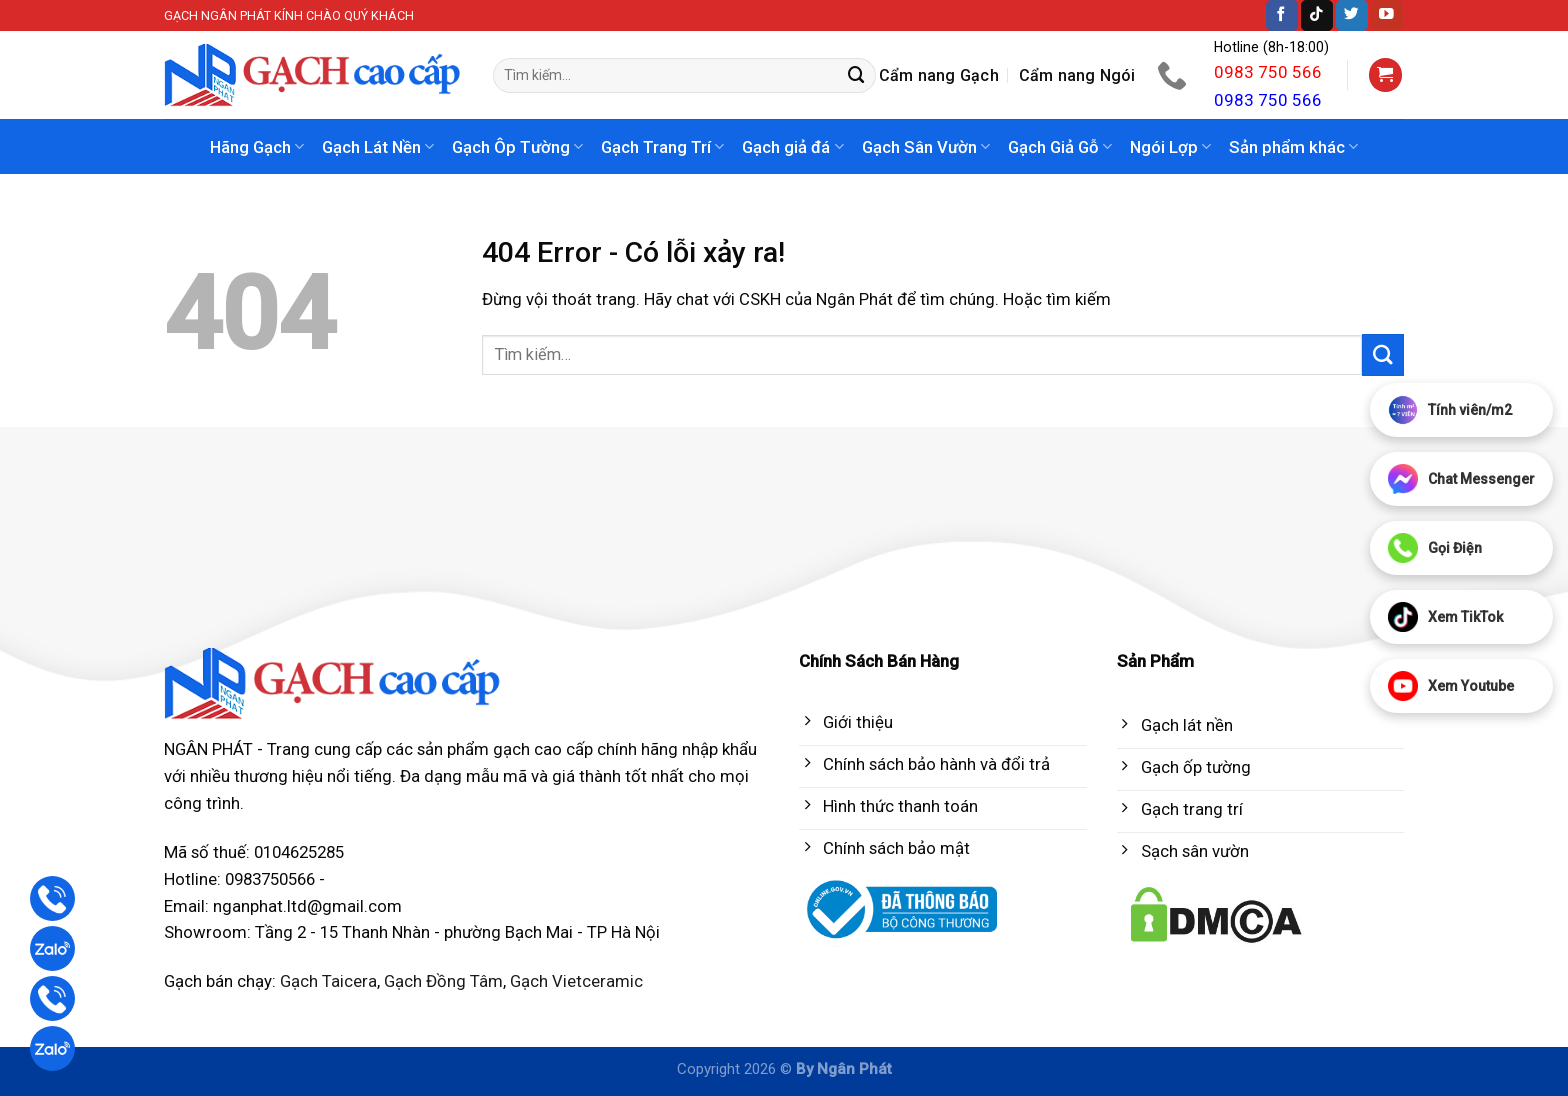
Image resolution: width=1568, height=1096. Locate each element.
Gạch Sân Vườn (926, 147)
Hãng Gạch (257, 147)
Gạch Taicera (328, 981)
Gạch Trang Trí (662, 147)
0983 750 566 (1268, 72)
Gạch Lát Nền (378, 147)
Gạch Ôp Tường (517, 147)
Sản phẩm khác (1293, 147)
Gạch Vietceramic (576, 981)
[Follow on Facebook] (1282, 15)
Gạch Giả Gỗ (1060, 147)
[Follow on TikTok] (1317, 15)
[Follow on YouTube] (1387, 15)
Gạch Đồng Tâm (443, 981)
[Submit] (857, 75)
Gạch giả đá (792, 147)
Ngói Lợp (1170, 147)
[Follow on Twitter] (1352, 15)
